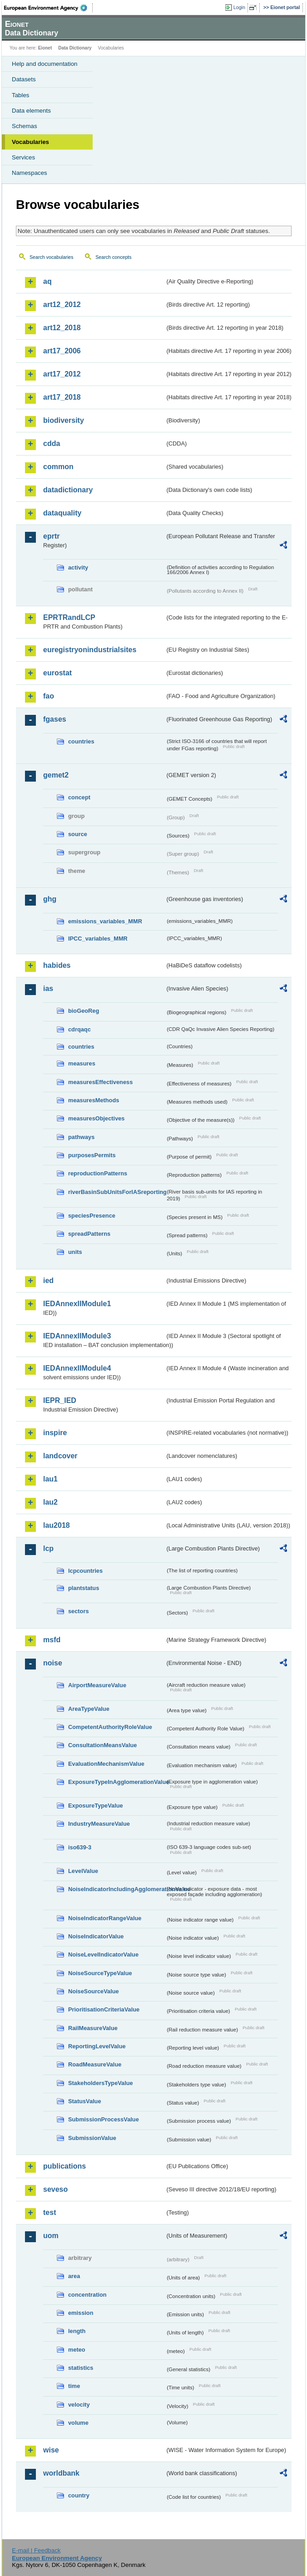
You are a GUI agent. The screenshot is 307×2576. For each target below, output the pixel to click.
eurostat (57, 673)
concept (79, 797)
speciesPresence (91, 1215)
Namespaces (29, 172)
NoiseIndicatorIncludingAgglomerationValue (116, 1889)
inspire (55, 1433)
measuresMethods (93, 1100)
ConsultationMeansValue (102, 1745)
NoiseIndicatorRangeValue (104, 1918)
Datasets (24, 79)
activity (78, 567)
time (74, 2386)
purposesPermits (92, 1155)
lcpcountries (85, 1570)
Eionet (45, 47)
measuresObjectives (96, 1118)
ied (48, 1280)
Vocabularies (30, 142)
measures (81, 1063)
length (76, 2331)
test (49, 2212)
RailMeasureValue (93, 2028)
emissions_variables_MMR (105, 921)
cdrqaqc (79, 1029)
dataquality (62, 513)
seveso (55, 2189)
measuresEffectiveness (100, 1082)
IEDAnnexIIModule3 (77, 1336)
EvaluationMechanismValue (106, 1763)
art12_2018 (62, 328)
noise (52, 1663)
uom (51, 2235)
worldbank (61, 2473)
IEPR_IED (59, 1400)
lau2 (50, 1502)
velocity (79, 2404)
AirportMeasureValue (97, 1685)
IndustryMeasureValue (99, 1823)
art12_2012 (62, 304)
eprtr (51, 536)
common (58, 467)
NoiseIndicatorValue (96, 1936)
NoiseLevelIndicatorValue (103, 1954)
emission (80, 2312)
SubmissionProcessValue (103, 2119)
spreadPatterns (89, 1233)
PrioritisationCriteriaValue (103, 2009)
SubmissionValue (92, 2138)
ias (48, 988)
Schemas (24, 126)
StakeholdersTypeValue (100, 2083)
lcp (48, 1548)
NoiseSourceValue (93, 1991)
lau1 (50, 1479)
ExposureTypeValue (95, 1805)
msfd (51, 1640)
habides (56, 965)
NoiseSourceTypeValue (100, 1973)
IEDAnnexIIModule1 (77, 1304)
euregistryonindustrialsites (89, 650)
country (78, 2495)
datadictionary (68, 490)
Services (23, 157)
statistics (80, 2367)
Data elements (31, 110)
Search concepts (113, 257)
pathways (81, 1137)
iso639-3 (79, 1847)
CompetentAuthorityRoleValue (110, 1727)
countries (81, 741)
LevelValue (83, 1871)
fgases (54, 719)
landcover (60, 1456)
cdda (51, 443)
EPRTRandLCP (69, 617)
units (75, 1251)
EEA (48, 7)
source (77, 834)
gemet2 (56, 775)
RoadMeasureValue (94, 2064)
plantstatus (83, 1588)
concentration (87, 2294)
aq (47, 281)
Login (239, 7)
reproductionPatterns (97, 1173)
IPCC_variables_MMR (98, 938)
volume (78, 2422)
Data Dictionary (74, 47)
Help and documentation (45, 63)
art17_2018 (62, 397)
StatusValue (84, 2101)
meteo (76, 2349)
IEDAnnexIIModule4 (77, 1368)
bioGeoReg (83, 1010)
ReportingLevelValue (97, 2046)
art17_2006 (62, 351)
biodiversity (63, 420)
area (74, 2276)
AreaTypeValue (88, 1708)
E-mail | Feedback (36, 2550)
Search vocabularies (52, 257)
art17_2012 (62, 374)
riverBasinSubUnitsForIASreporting (116, 1192)
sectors (78, 1611)
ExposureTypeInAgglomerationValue (116, 1781)
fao (48, 696)
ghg (49, 899)
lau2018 (56, 1525)
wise (51, 2450)
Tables (21, 95)
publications (64, 2166)
